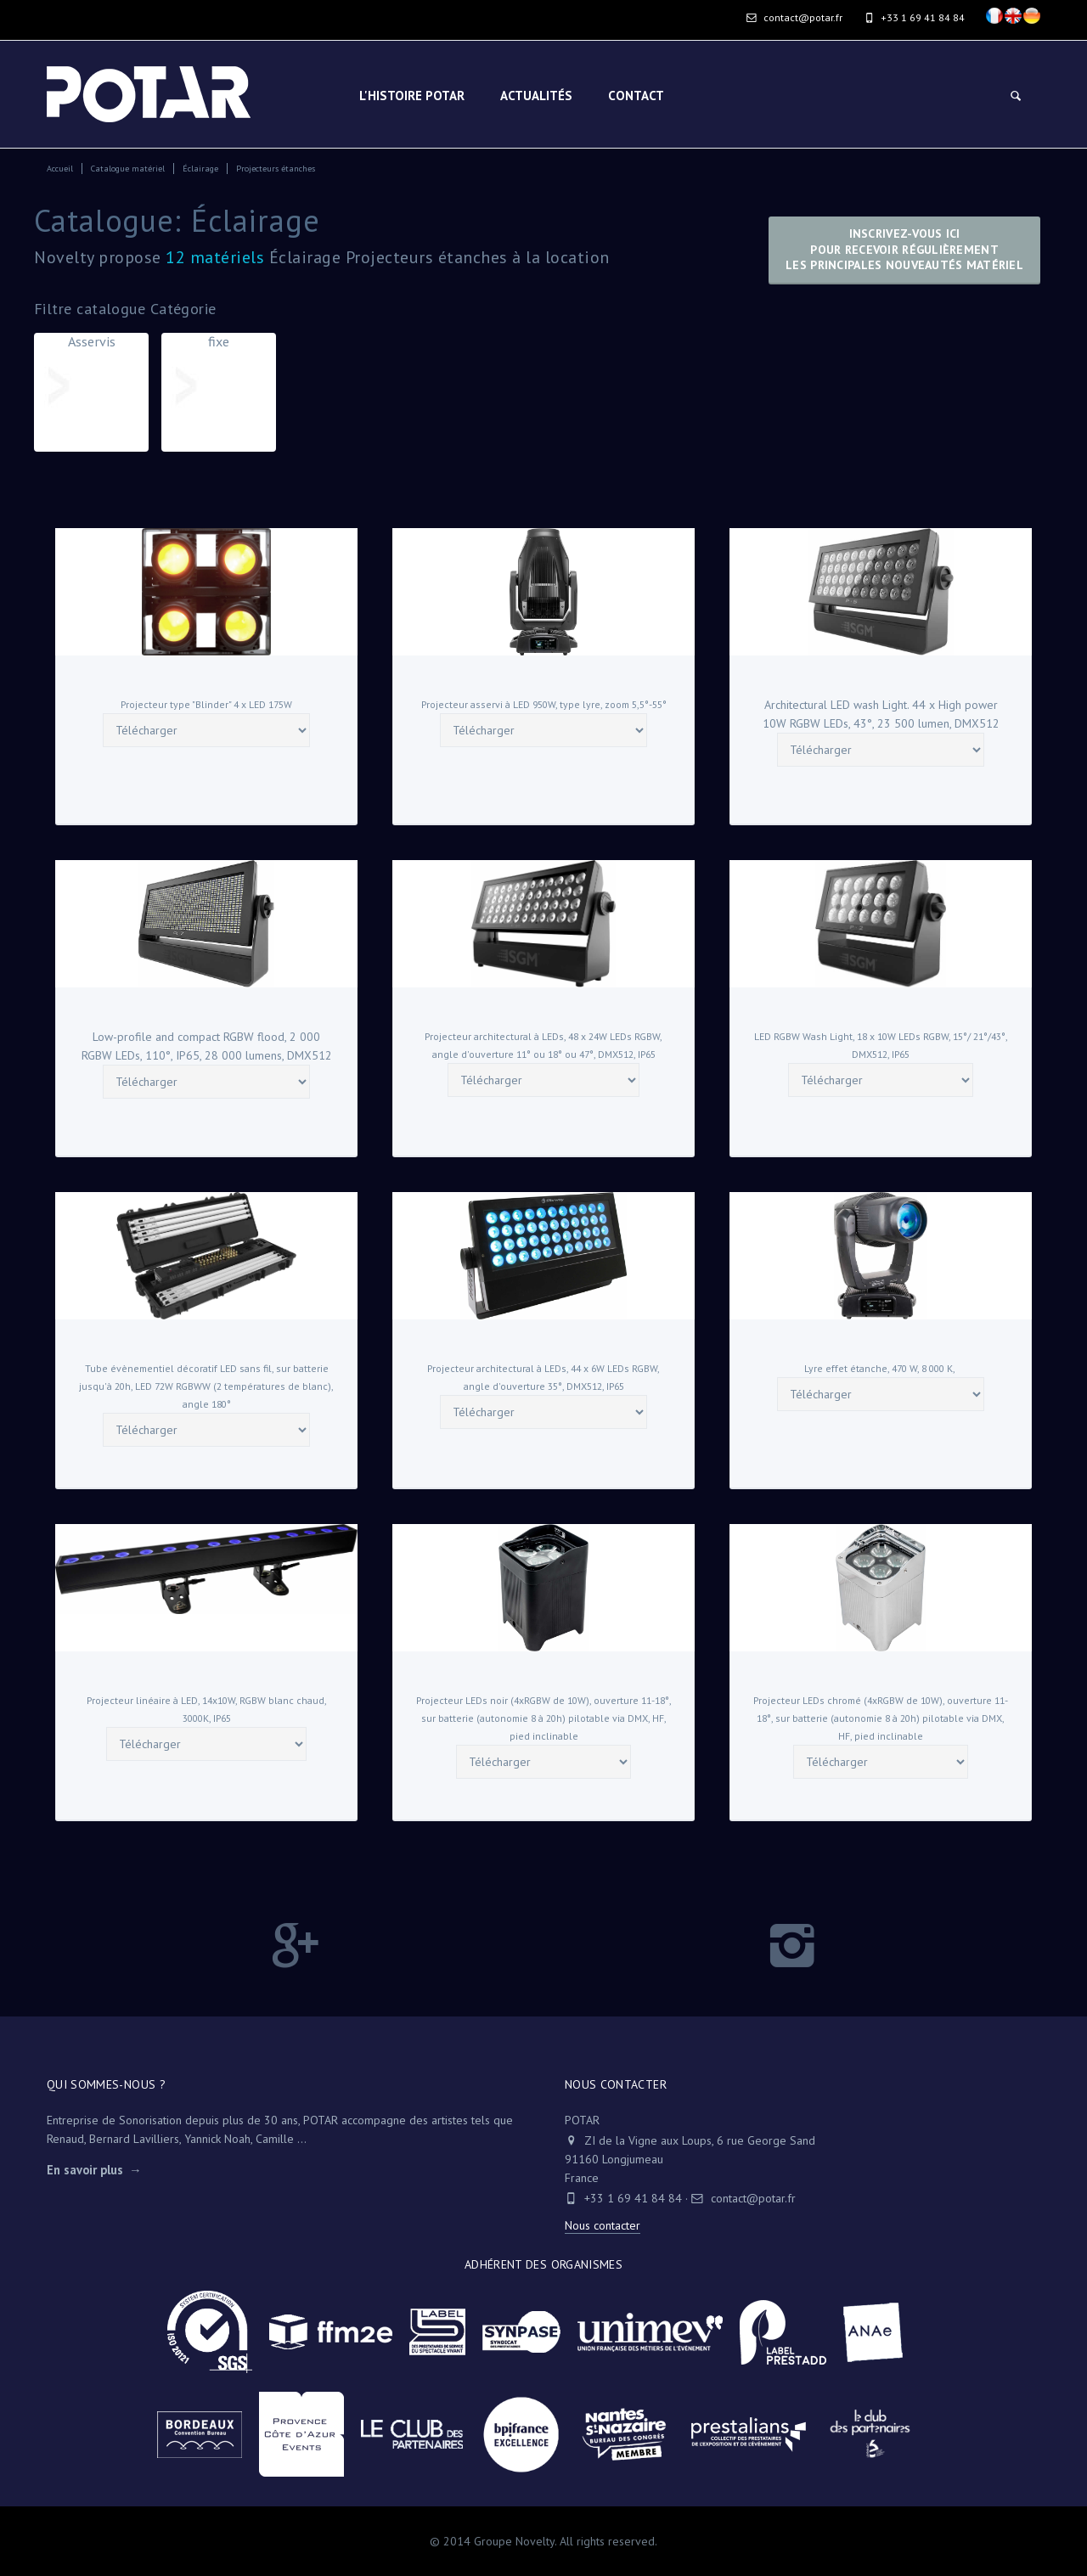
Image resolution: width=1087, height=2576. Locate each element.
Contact (636, 95)
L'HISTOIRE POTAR (412, 95)
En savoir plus (85, 2170)
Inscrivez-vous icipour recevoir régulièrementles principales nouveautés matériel (904, 249)
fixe (218, 378)
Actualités (536, 95)
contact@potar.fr (794, 17)
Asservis (91, 378)
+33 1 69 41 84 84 (633, 2198)
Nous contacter (602, 2225)
